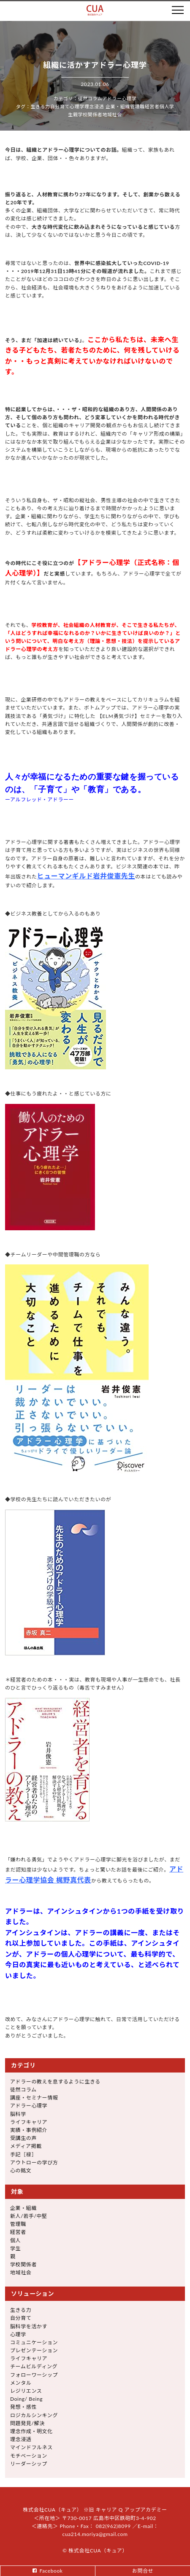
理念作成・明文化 (31, 2431)
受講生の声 (23, 2138)
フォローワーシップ (34, 2375)
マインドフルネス (31, 2447)
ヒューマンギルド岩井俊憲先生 (86, 876)
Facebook (50, 2571)
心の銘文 (20, 2170)
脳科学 (18, 2114)
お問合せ (142, 2571)
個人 (164, 106)
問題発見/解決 (27, 2423)
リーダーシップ (28, 2464)
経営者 (152, 106)
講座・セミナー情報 (34, 2097)
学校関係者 (90, 114)
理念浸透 (94, 106)
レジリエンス (26, 2391)
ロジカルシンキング (34, 2415)
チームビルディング (33, 2366)
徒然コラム (90, 98)
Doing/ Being (26, 2399)
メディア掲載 (26, 2146)
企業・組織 (118, 106)
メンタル (20, 2383)
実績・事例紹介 (28, 2130)
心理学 (77, 106)
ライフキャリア (28, 2122)
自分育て (60, 106)
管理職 (137, 106)
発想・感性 (23, 2407)
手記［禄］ (23, 2154)
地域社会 (112, 114)
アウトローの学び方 (34, 2162)
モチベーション (28, 2456)
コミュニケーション (34, 2342)
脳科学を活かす (28, 2326)
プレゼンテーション (34, 2350)
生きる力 (40, 106)
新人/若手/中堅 (28, 2216)
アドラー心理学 (119, 98)
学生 (15, 2248)
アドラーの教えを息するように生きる (55, 2081)
